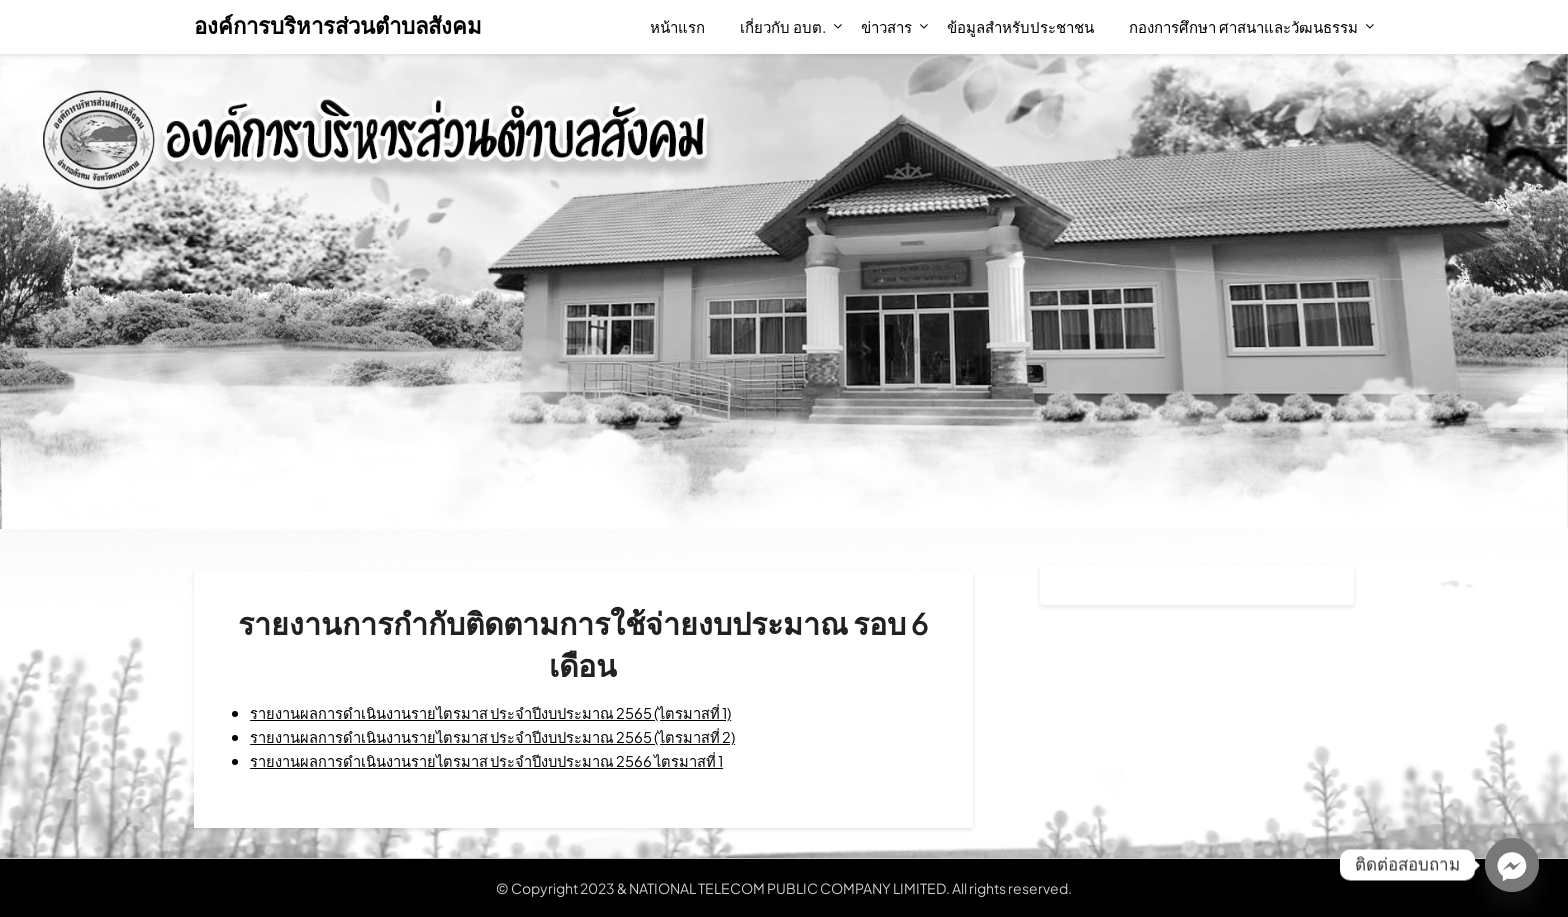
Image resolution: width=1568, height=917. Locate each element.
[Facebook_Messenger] (1512, 865)
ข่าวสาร (886, 26)
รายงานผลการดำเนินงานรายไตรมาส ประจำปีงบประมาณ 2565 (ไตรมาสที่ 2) (518, 736)
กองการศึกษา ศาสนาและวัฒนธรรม (1243, 26)
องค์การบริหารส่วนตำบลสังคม (338, 25)
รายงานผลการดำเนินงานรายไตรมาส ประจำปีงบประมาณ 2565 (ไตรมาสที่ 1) (516, 712)
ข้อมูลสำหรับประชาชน (1020, 26)
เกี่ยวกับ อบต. (783, 26)
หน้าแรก (677, 26)
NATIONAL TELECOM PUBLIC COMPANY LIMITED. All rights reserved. (850, 888)
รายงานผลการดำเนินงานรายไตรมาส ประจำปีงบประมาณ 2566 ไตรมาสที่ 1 (511, 760)
